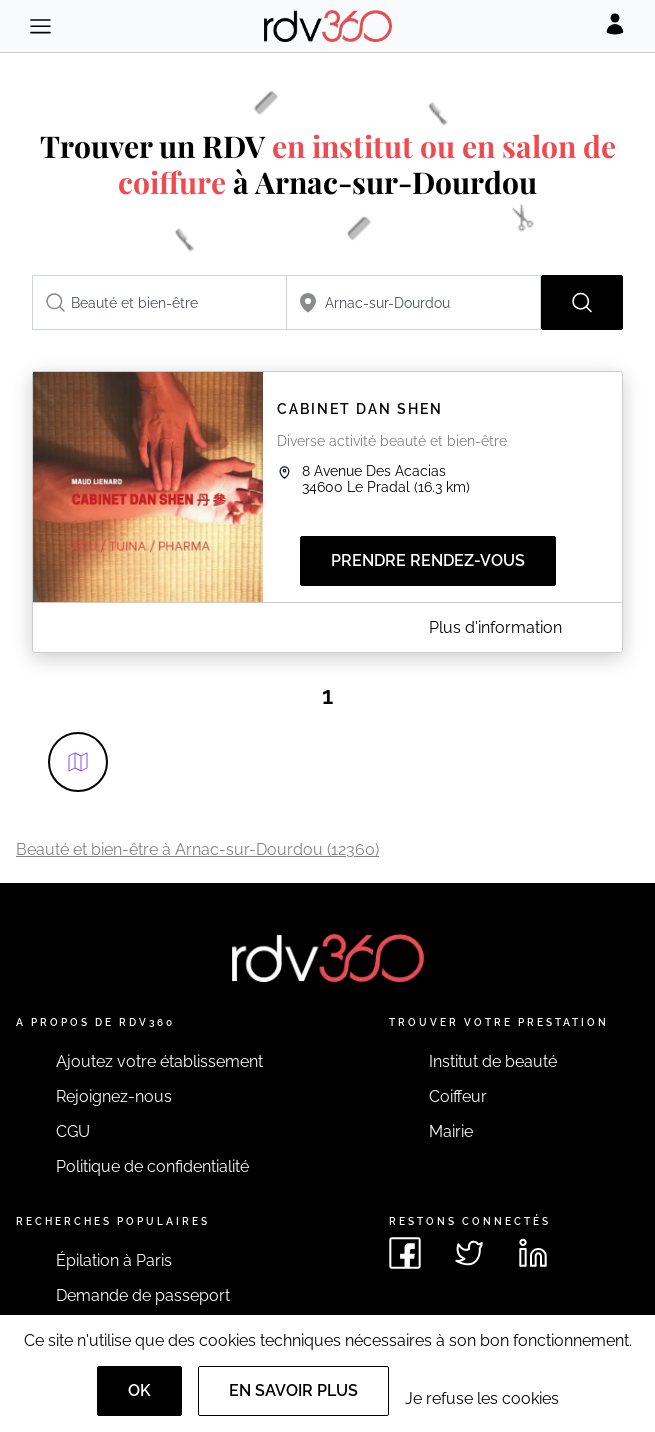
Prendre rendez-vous (428, 560)
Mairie (451, 1131)
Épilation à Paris (114, 1260)
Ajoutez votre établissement (159, 1061)
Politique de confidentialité (152, 1166)
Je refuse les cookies (482, 1398)
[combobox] (159, 302)
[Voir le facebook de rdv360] (405, 1253)
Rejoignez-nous (114, 1096)
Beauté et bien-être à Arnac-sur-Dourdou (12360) (197, 849)
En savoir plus (293, 1390)
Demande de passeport (143, 1295)
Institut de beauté (493, 1061)
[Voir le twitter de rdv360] (469, 1253)
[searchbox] (159, 302)
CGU (73, 1131)
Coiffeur (458, 1096)
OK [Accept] (139, 1390)
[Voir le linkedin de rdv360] (533, 1253)
